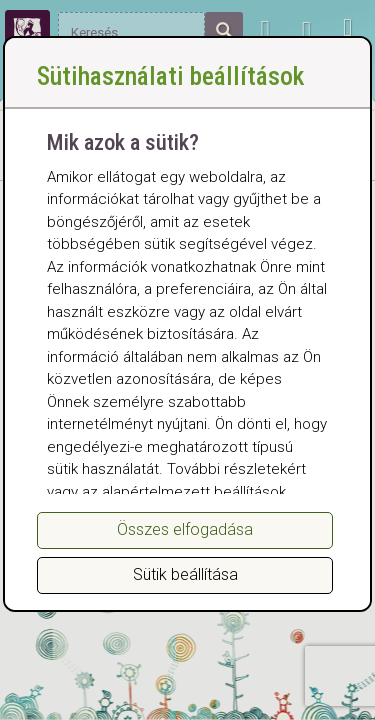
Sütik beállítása (185, 574)
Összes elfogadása (185, 529)
